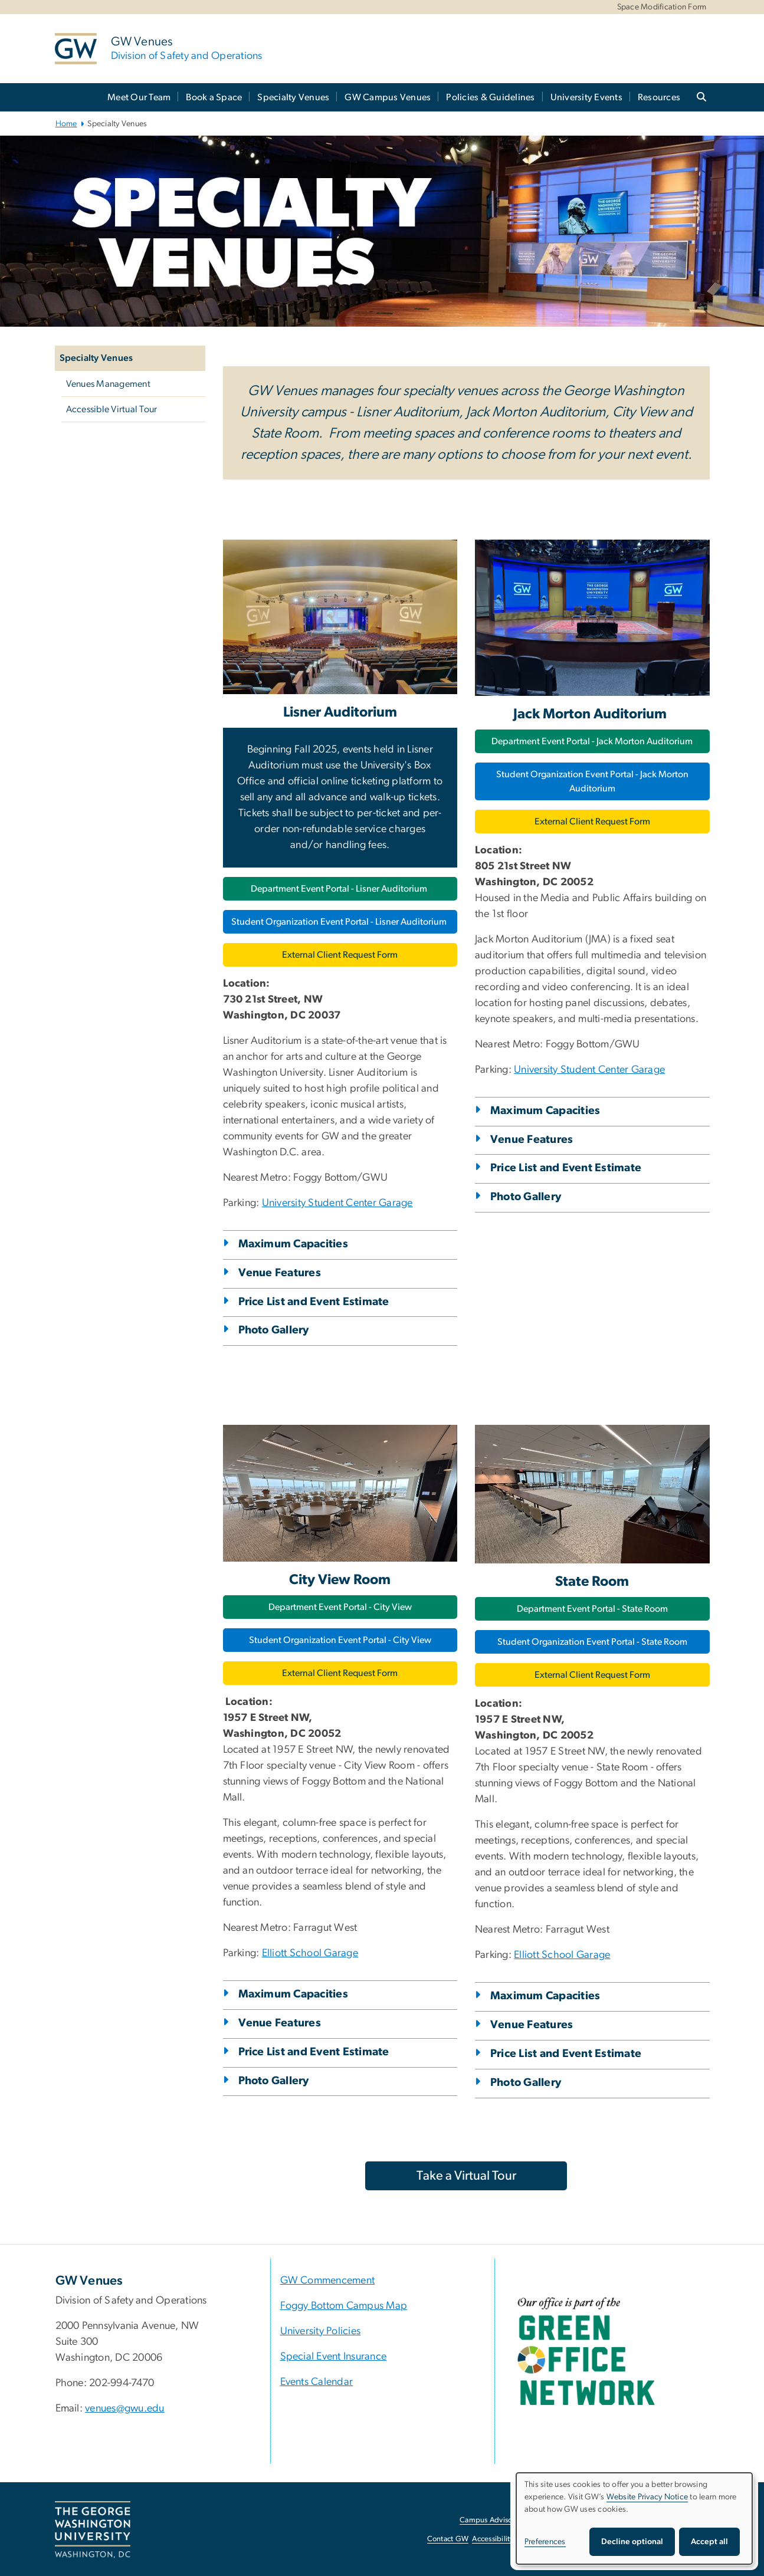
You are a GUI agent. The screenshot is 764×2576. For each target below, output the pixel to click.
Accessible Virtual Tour (112, 409)
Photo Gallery (273, 1330)
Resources (659, 97)
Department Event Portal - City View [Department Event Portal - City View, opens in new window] (340, 1607)
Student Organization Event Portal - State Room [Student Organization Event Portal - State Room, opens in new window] (592, 1642)
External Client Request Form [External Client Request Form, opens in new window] (340, 955)
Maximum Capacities (293, 1244)
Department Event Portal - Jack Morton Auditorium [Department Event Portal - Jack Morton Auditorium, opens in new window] (592, 741)
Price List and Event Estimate (313, 1301)
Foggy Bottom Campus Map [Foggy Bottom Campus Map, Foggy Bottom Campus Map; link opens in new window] (344, 2306)
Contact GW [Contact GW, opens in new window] (448, 2539)
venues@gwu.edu (125, 2408)
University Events (586, 97)
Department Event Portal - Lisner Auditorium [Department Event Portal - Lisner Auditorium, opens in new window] (340, 888)
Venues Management (108, 384)
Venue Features (280, 1273)
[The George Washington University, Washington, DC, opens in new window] (92, 2530)
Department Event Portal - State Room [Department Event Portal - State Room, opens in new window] (592, 1609)
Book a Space (214, 97)
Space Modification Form (662, 7)
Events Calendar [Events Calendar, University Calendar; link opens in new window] (316, 2382)
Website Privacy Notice (647, 2497)
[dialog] (634, 2518)
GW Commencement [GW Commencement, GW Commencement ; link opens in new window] (327, 2280)
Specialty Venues (293, 97)
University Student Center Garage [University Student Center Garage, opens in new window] (337, 1203)
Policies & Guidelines (490, 97)
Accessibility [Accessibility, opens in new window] (492, 2539)
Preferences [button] (545, 2542)
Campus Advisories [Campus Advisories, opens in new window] (492, 2520)
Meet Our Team (138, 97)
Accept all (709, 2542)
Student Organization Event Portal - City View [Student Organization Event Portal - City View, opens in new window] (340, 1640)
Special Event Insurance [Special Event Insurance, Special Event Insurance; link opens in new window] (333, 2356)
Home (66, 124)
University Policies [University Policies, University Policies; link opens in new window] (320, 2331)
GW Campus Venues (388, 97)
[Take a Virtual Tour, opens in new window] (465, 2175)
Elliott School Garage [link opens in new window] (310, 1953)
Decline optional (632, 2542)
